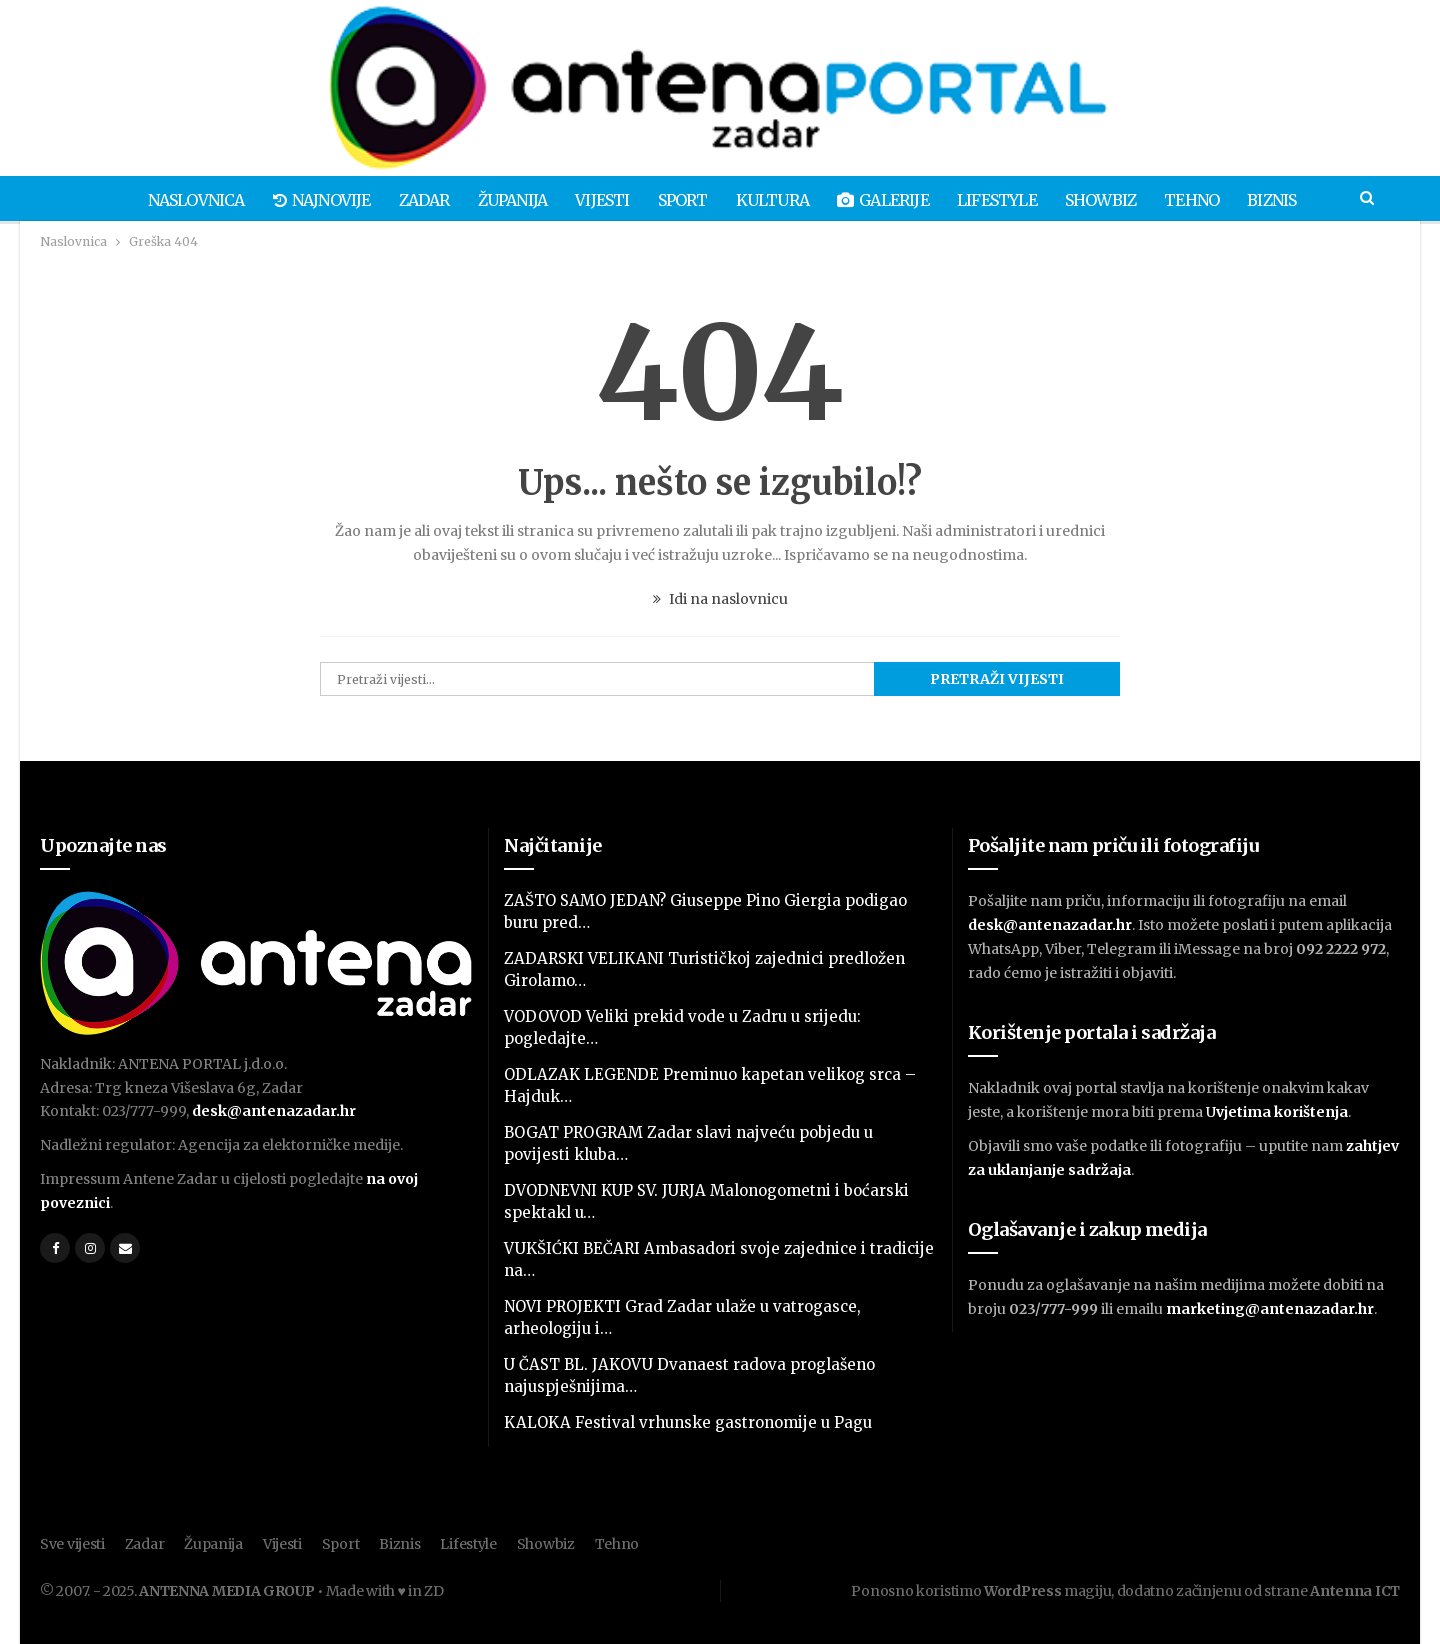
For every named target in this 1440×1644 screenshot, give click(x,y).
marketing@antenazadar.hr (1270, 1309)
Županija (505, 200)
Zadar (413, 200)
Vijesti (598, 200)
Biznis (1288, 200)
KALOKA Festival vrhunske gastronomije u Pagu (688, 1422)
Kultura (773, 200)
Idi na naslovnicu (720, 599)
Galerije (888, 200)
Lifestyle (1004, 200)
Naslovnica (179, 200)
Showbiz (1110, 200)
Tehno (1205, 200)
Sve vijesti (72, 1544)
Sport (681, 200)
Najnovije (308, 200)
